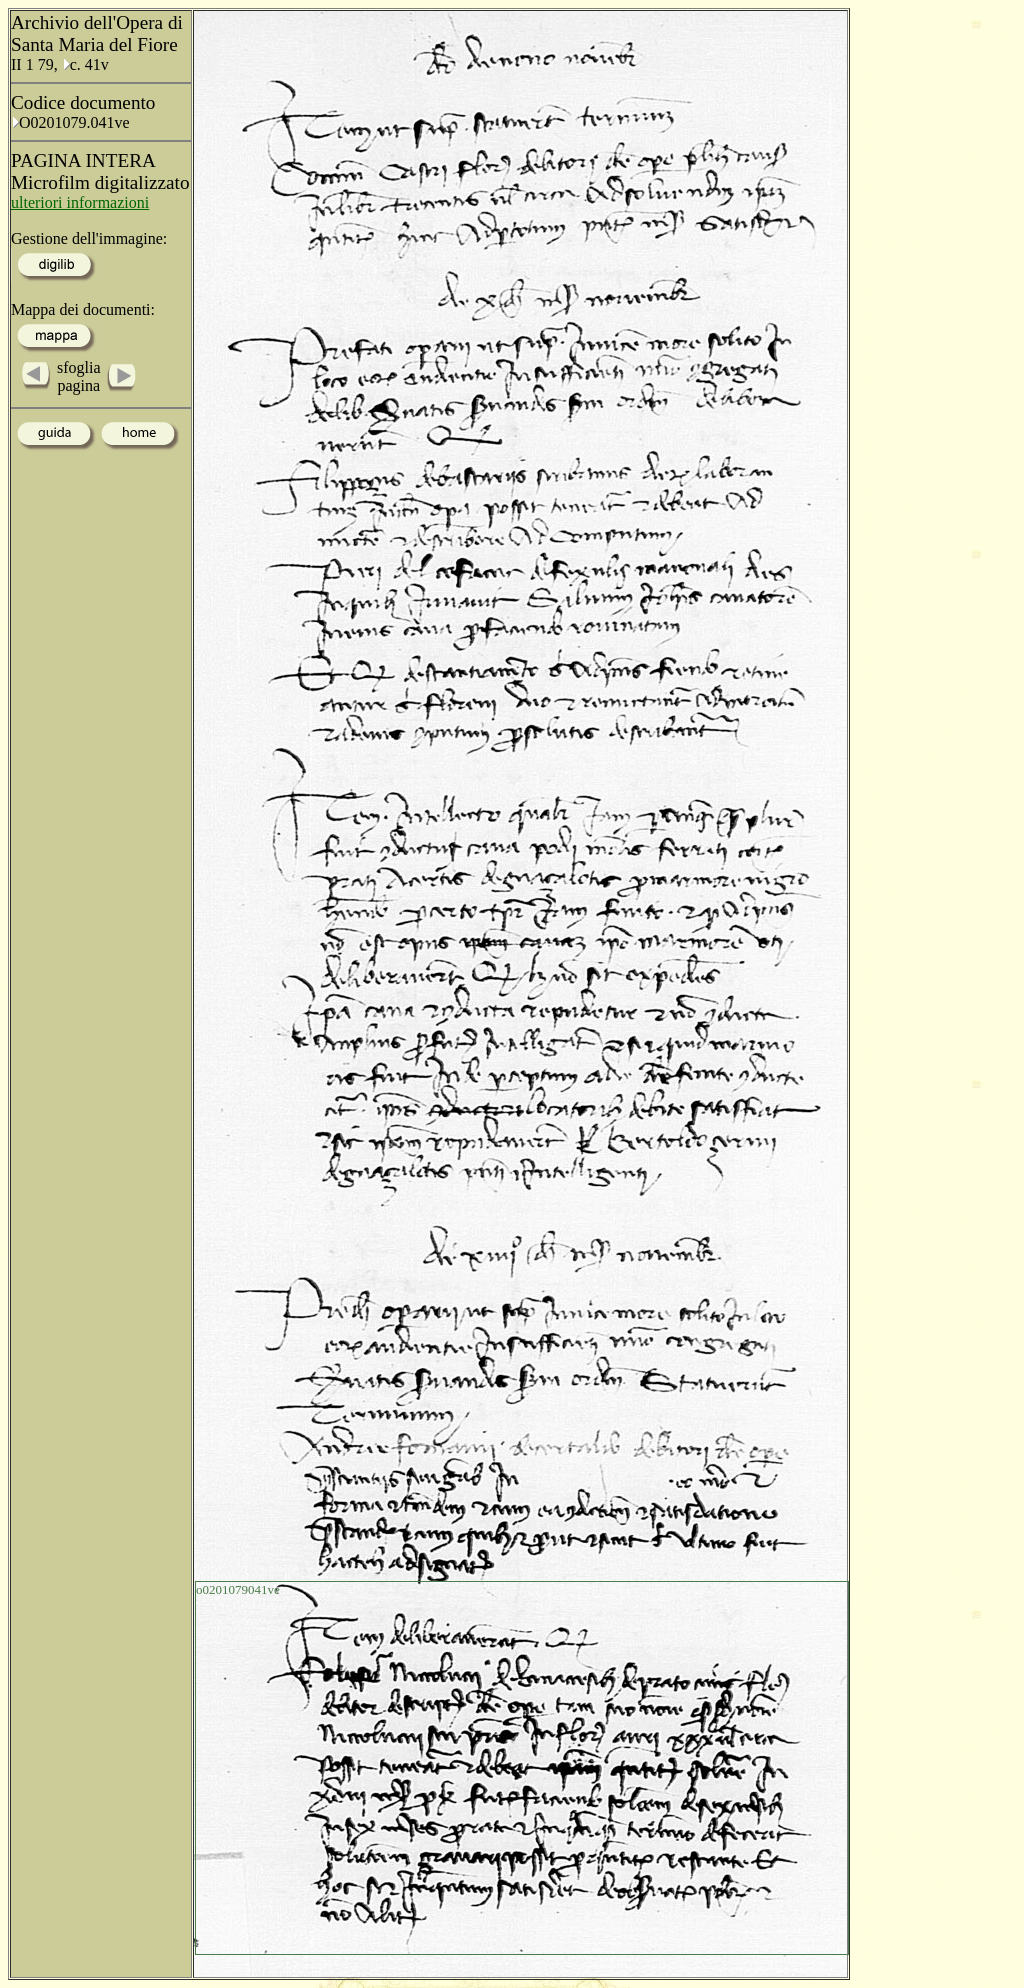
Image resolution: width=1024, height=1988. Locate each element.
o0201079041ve (238, 1589)
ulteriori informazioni (80, 202)
